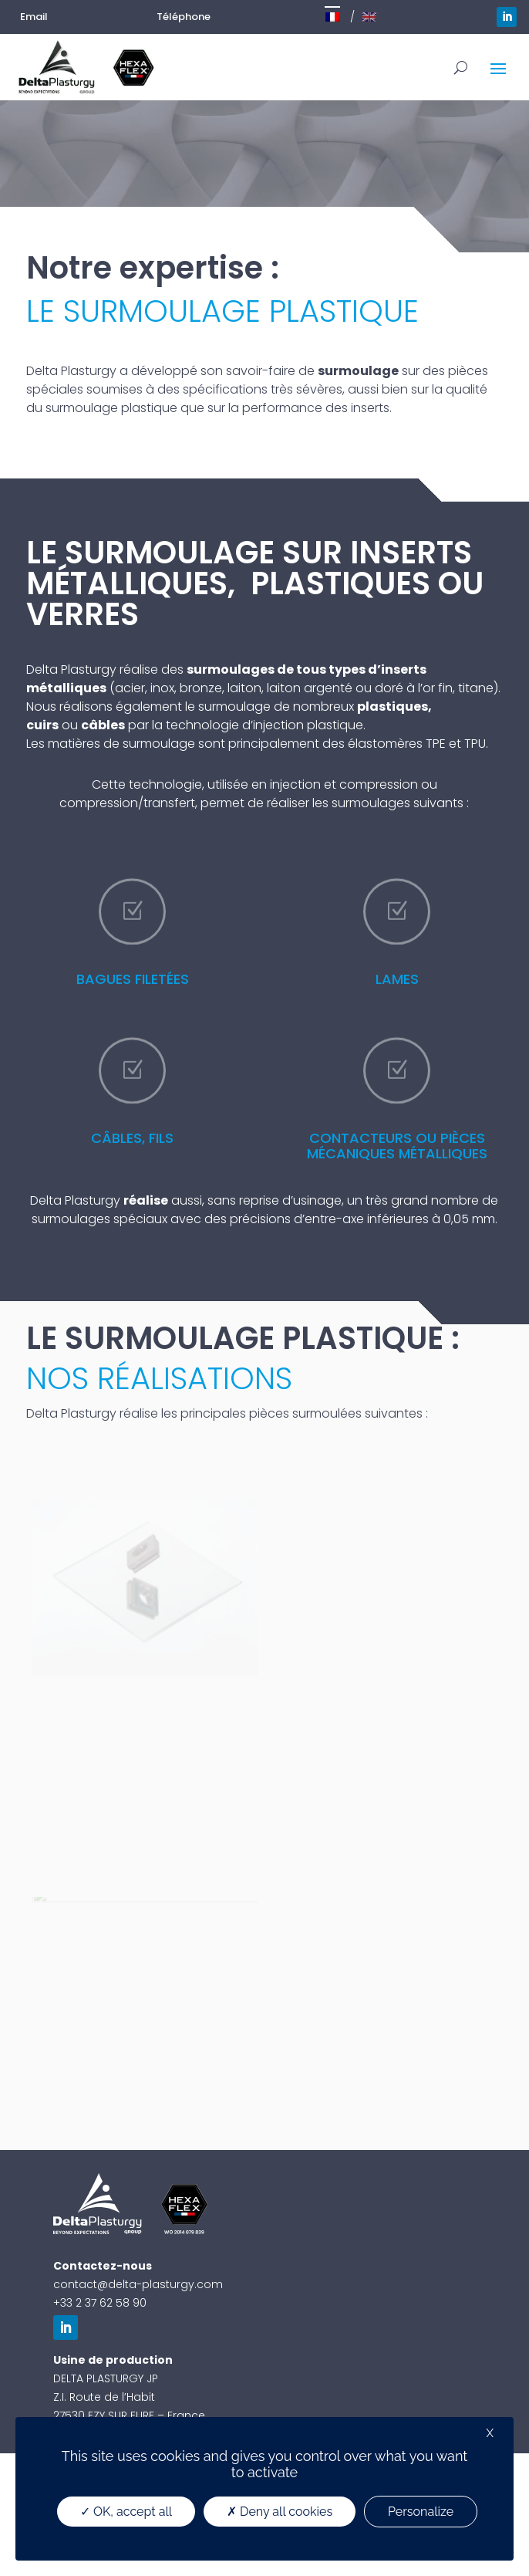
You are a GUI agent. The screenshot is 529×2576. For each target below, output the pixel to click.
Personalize (420, 2511)
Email (34, 16)
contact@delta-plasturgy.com (138, 2284)
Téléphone (184, 16)
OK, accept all (126, 2511)
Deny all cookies (279, 2511)
